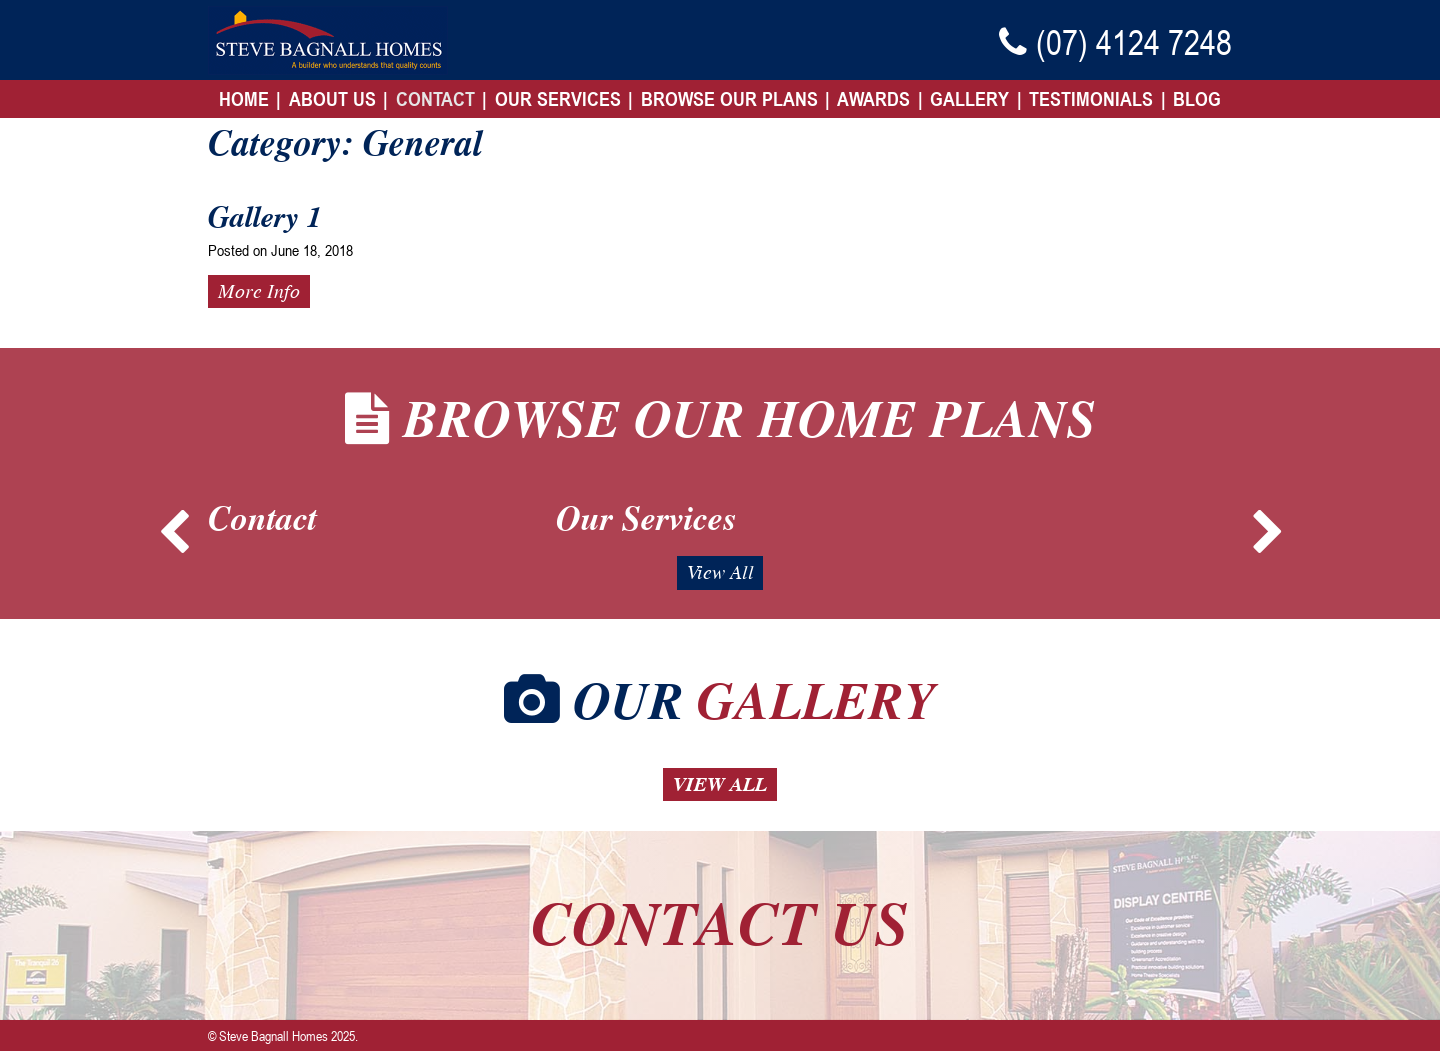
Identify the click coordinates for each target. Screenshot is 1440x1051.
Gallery (969, 99)
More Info (259, 291)
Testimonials (1091, 99)
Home (244, 99)
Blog (1197, 99)
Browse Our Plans (729, 99)
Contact (435, 99)
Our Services (558, 99)
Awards (873, 99)
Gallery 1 (265, 217)
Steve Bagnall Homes (273, 1035)
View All (720, 572)
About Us (332, 99)
